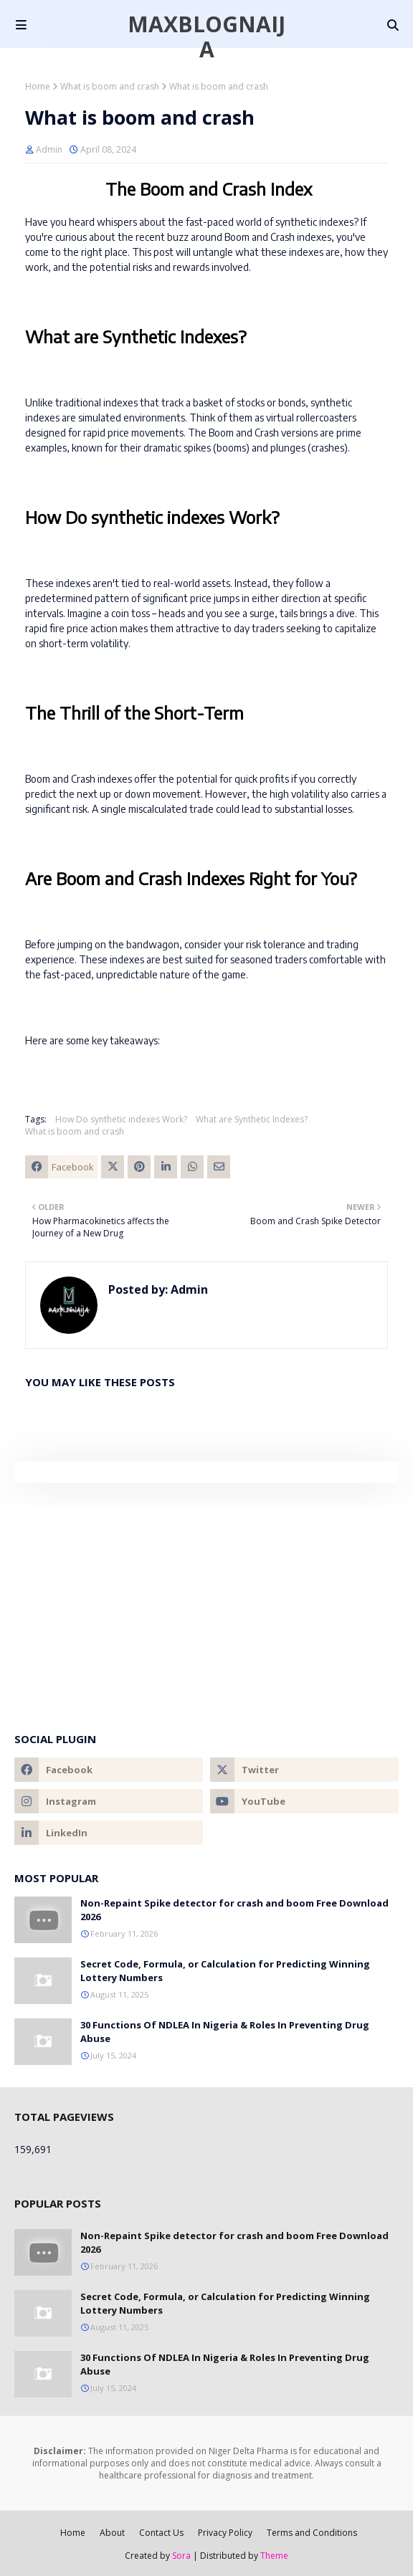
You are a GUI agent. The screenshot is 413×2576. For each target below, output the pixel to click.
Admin (49, 149)
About (112, 2533)
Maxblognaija (206, 36)
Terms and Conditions (312, 2533)
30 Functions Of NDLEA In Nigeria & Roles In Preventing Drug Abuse (224, 2032)
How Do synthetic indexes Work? (121, 1119)
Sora (181, 2555)
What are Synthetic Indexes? (252, 1119)
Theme (274, 2555)
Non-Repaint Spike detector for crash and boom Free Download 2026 (234, 1910)
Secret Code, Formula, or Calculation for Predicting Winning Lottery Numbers (225, 1971)
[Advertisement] (206, 1605)
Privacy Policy (225, 2533)
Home (37, 86)
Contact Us (161, 2533)
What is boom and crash (109, 86)
